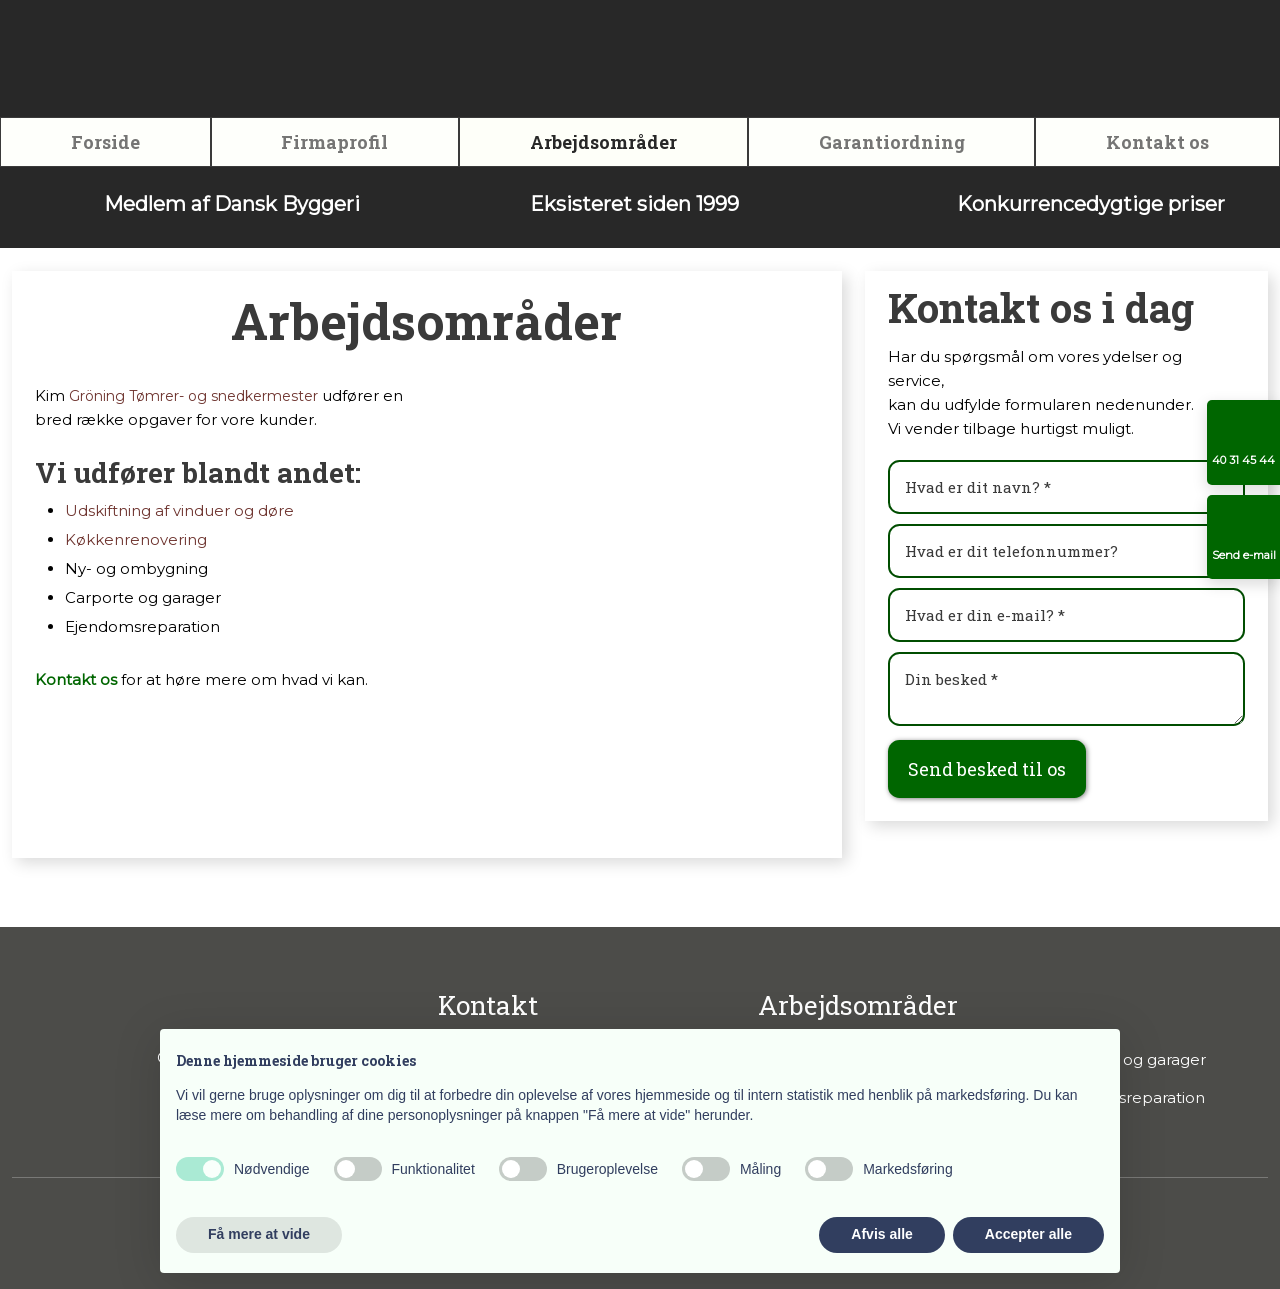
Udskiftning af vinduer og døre (179, 510)
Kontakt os (1157, 142)
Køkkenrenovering (136, 539)
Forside (105, 142)
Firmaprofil (334, 142)
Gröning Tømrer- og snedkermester (193, 396)
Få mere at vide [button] (259, 1234)
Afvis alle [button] (881, 1234)
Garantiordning (892, 142)
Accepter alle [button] (1028, 1234)
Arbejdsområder (603, 142)
